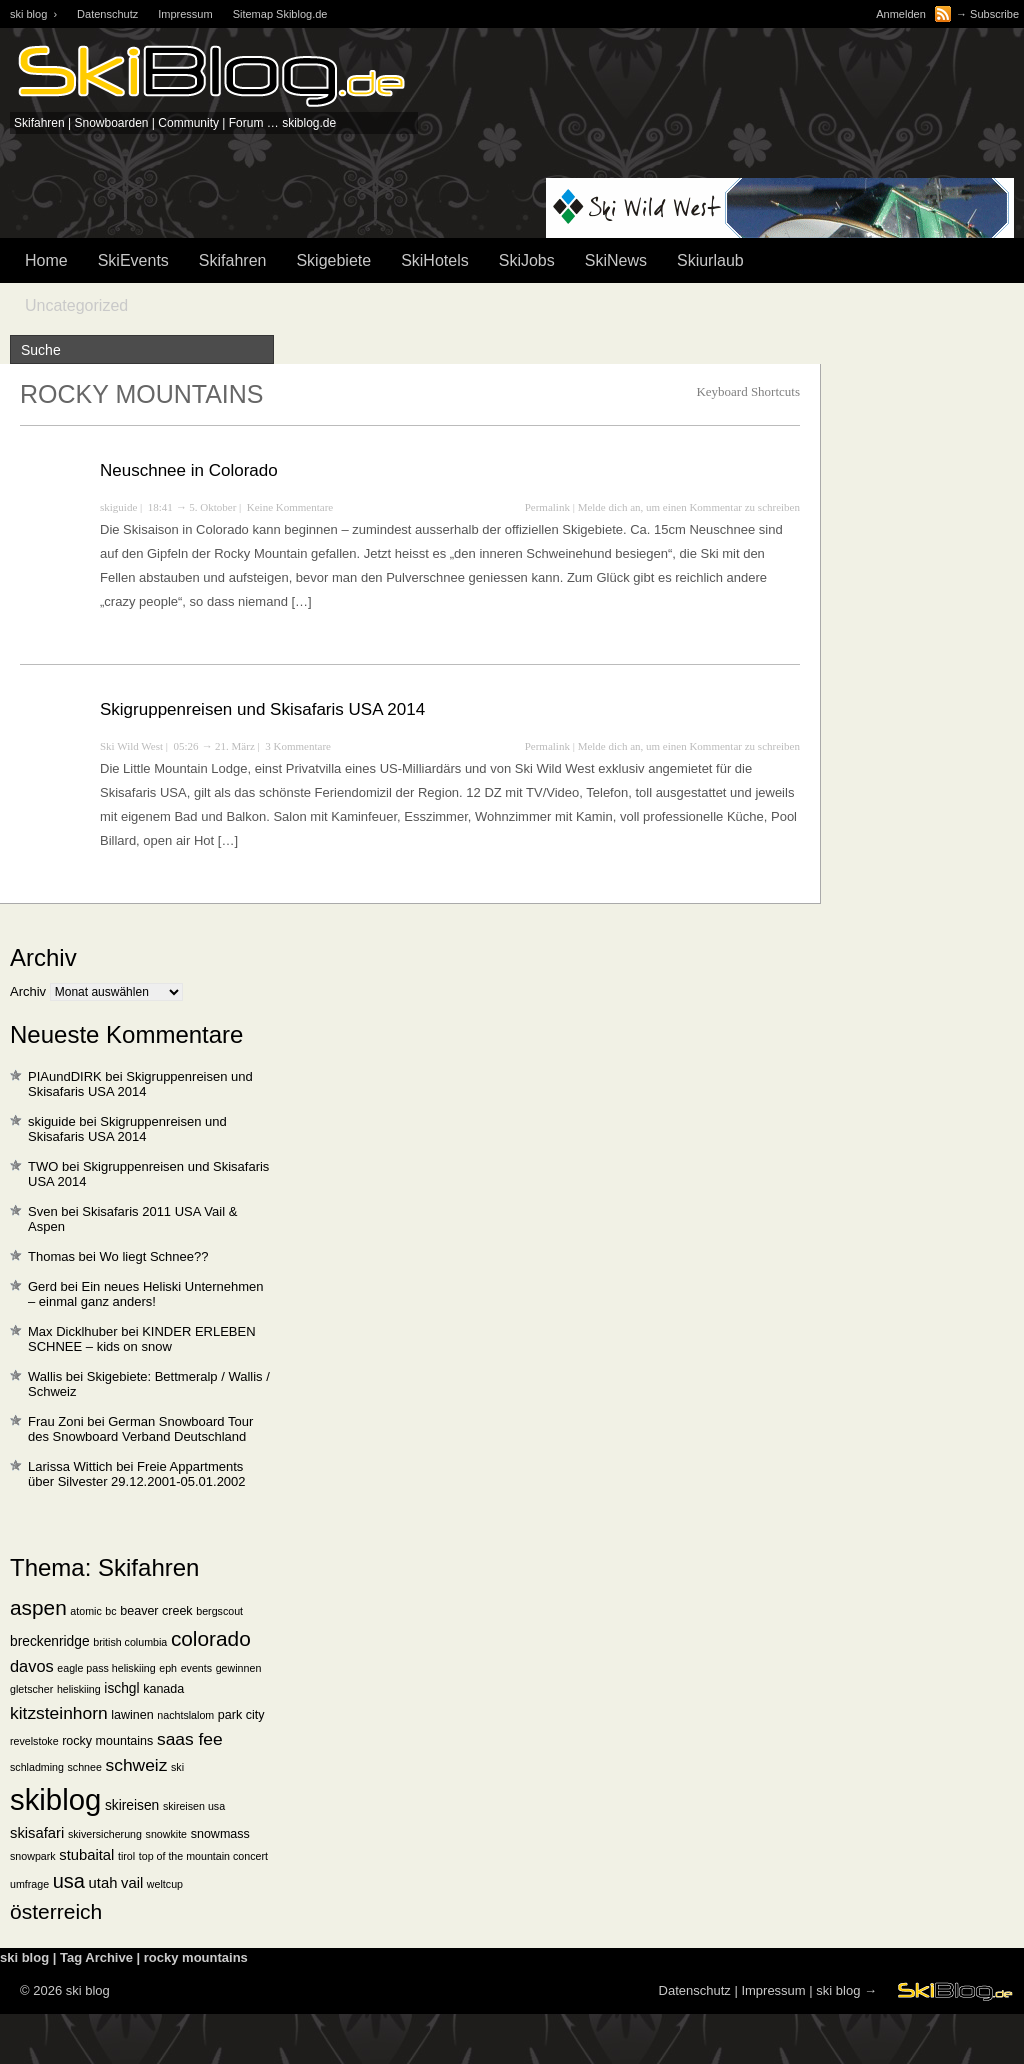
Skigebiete (333, 260)
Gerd (42, 1286)
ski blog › (33, 14)
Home (46, 260)
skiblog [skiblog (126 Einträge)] (55, 1799)
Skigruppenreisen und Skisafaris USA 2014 (262, 709)
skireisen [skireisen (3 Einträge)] (132, 1805)
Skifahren (233, 260)
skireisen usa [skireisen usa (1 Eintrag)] (194, 1806)
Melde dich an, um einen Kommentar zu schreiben (689, 507)
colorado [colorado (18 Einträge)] (211, 1638)
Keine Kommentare (290, 507)
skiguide (118, 507)
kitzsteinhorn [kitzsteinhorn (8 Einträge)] (59, 1713)
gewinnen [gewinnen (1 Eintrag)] (239, 1668)
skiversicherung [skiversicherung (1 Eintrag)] (105, 1834)
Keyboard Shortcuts (748, 391)
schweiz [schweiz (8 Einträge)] (137, 1765)
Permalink (547, 507)
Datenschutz (107, 14)
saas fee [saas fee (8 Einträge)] (190, 1739)
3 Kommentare (298, 746)
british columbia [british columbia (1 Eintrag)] (130, 1642)
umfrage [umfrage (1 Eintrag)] (29, 1884)
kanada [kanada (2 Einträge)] (163, 1689)
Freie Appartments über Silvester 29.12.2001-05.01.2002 (137, 1474)
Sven (43, 1211)
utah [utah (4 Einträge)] (103, 1883)
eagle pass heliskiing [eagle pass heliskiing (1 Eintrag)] (106, 1668)
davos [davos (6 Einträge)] (32, 1666)
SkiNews (616, 260)
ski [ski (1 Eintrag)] (177, 1767)
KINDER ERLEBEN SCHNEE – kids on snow (142, 1339)
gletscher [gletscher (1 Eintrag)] (31, 1689)
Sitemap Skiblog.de (280, 14)
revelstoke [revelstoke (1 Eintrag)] (34, 1741)
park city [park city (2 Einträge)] (241, 1715)
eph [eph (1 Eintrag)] (168, 1668)
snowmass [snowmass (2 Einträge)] (220, 1834)
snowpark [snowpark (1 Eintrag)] (33, 1856)
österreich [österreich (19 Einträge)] (56, 1911)
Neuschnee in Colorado (189, 470)
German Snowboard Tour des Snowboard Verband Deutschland (140, 1429)
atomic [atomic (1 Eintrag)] (85, 1611)
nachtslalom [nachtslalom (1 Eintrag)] (185, 1715)
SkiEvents (133, 260)
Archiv (28, 991)
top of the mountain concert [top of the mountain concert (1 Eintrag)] (203, 1856)
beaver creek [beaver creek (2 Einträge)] (156, 1611)
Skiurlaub (710, 260)
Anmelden (901, 14)
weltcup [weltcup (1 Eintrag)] (165, 1884)
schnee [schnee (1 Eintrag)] (85, 1767)
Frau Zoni (56, 1421)
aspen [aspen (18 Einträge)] (38, 1607)
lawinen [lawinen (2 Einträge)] (132, 1715)
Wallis (45, 1376)
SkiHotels (435, 260)
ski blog (838, 1990)
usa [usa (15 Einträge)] (69, 1881)
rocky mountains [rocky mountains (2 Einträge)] (107, 1741)
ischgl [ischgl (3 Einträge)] (121, 1688)
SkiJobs (527, 260)
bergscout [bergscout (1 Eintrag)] (219, 1611)
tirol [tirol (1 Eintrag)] (126, 1856)
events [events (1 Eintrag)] (196, 1668)
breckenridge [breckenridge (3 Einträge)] (50, 1641)
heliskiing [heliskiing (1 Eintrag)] (79, 1689)
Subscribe (994, 14)
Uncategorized (76, 305)
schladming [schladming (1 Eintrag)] (37, 1767)
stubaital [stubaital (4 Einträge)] (86, 1855)
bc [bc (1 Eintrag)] (110, 1611)
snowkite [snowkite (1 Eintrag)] (166, 1834)
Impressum (185, 14)
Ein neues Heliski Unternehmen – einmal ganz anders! (146, 1294)
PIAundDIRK (65, 1076)
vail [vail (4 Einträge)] (132, 1883)
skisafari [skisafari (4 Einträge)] (37, 1833)
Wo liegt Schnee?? (154, 1256)
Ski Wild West (131, 746)
